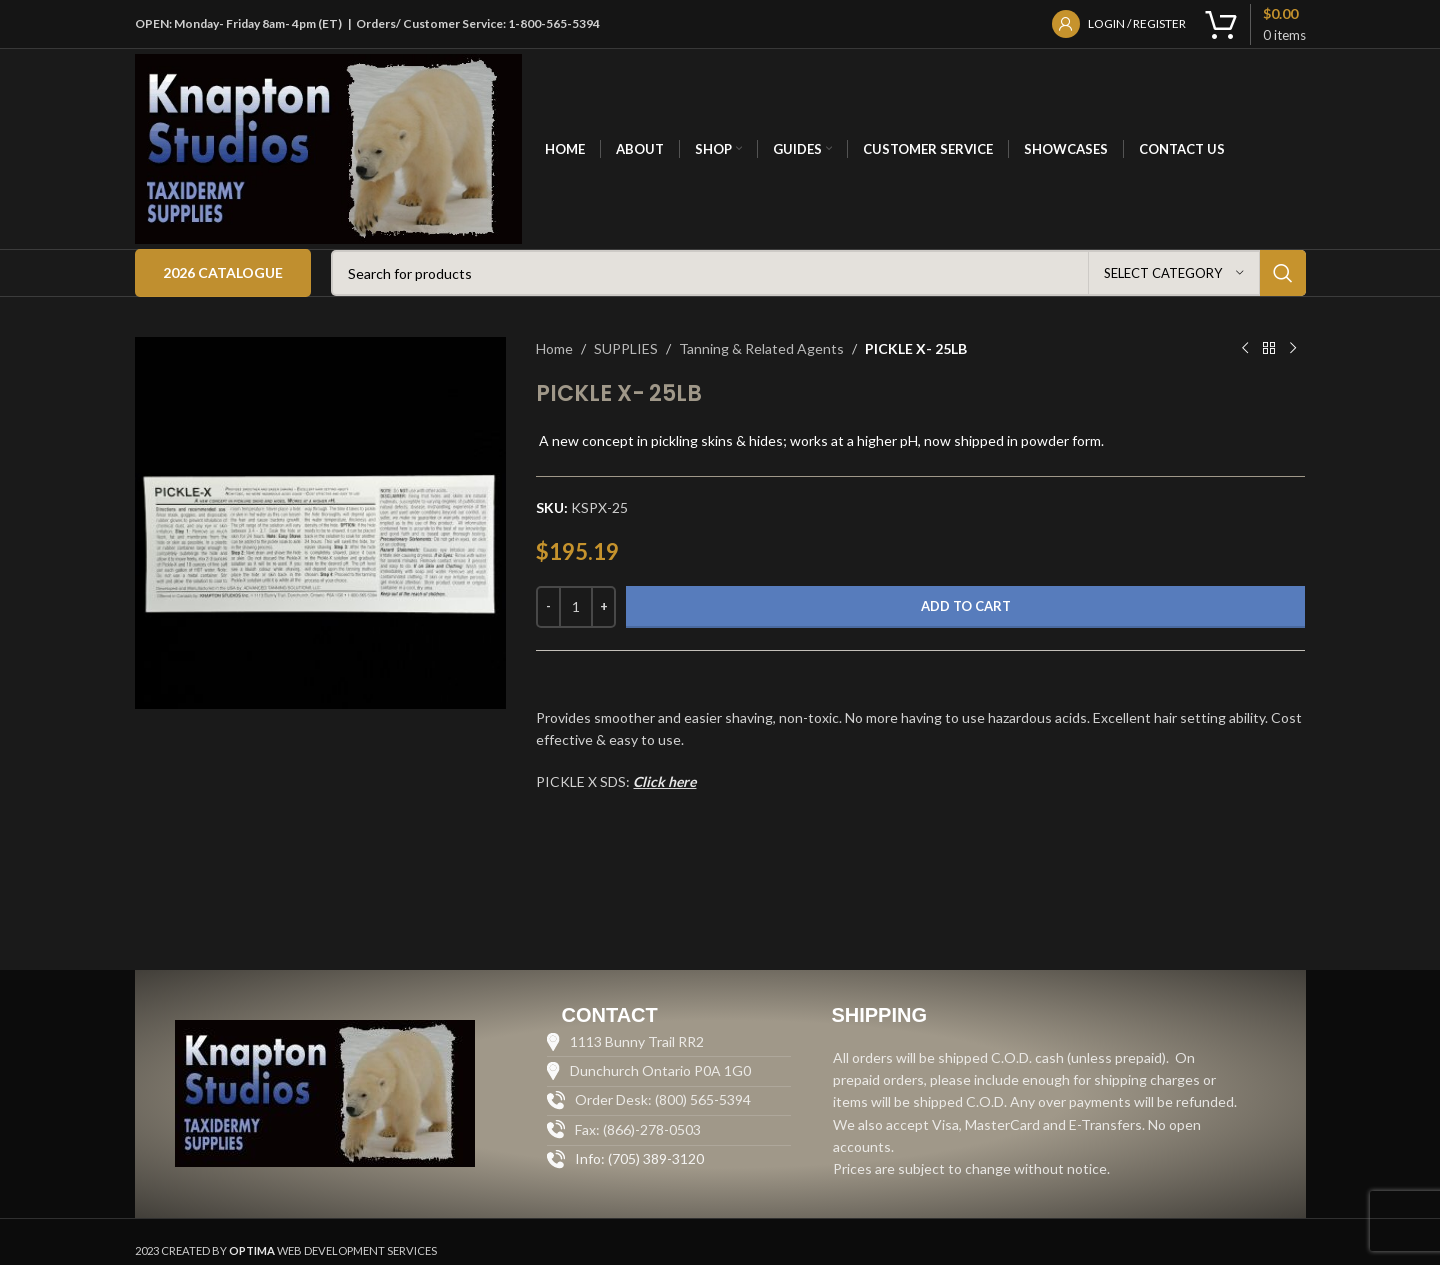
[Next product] (1293, 349)
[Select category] (1174, 273)
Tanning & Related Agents (761, 348)
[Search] (818, 273)
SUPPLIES (626, 348)
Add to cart (966, 606)
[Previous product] (1245, 349)
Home (554, 348)
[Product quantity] (576, 607)
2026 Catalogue (223, 272)
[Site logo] (329, 147)
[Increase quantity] (603, 607)
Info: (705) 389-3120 (639, 1158)
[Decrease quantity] (548, 607)
